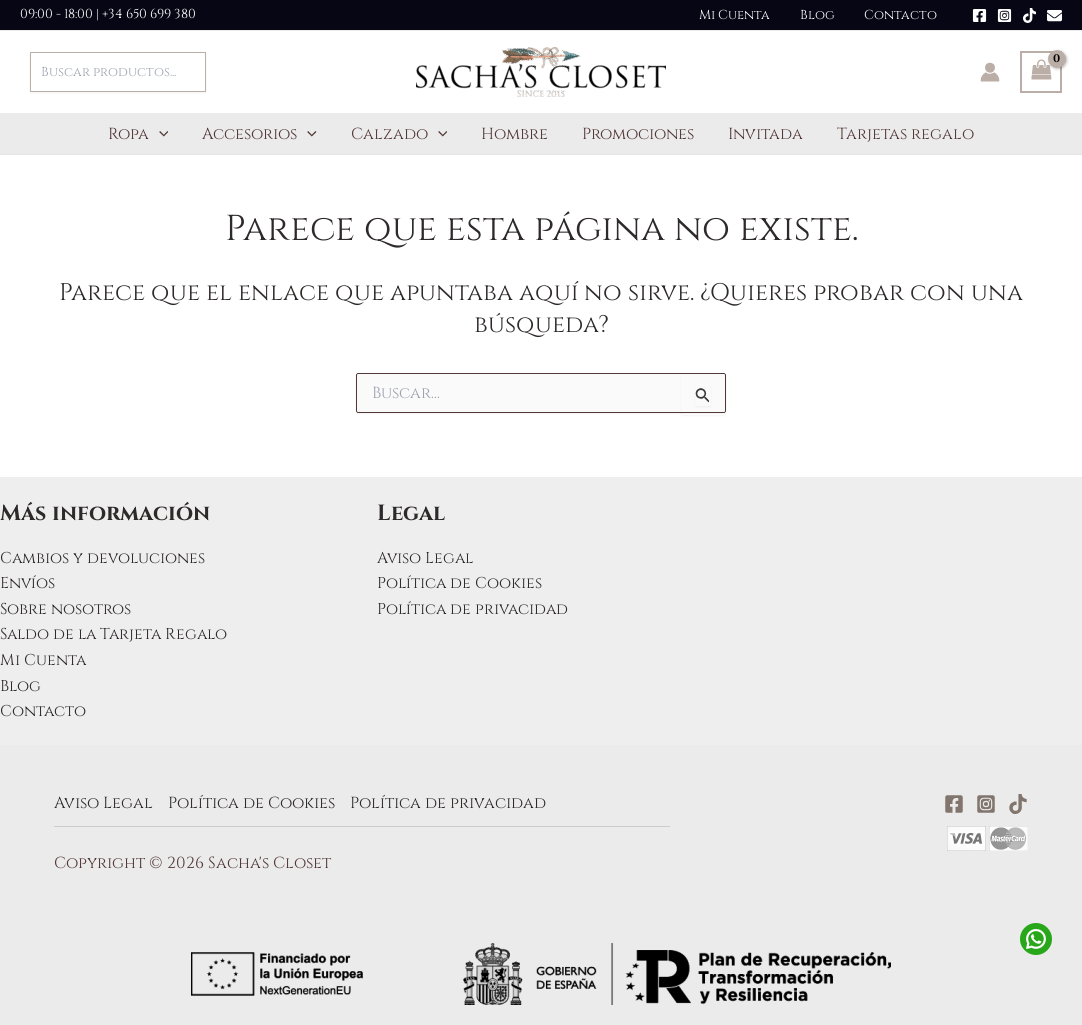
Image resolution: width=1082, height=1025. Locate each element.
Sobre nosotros (66, 609)
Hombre (514, 134)
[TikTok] (1029, 15)
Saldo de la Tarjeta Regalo (118, 634)
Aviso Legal (426, 558)
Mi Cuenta (743, 15)
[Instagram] (1004, 15)
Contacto (902, 15)
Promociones (636, 134)
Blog (822, 15)
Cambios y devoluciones (104, 558)
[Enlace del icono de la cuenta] (990, 72)
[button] (165, 134)
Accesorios (263, 134)
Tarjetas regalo (899, 134)
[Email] (1054, 15)
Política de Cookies (460, 583)
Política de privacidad (475, 609)
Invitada (761, 134)
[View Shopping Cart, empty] (1041, 72)
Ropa (144, 134)
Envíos (28, 583)
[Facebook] (979, 15)
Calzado (401, 134)
